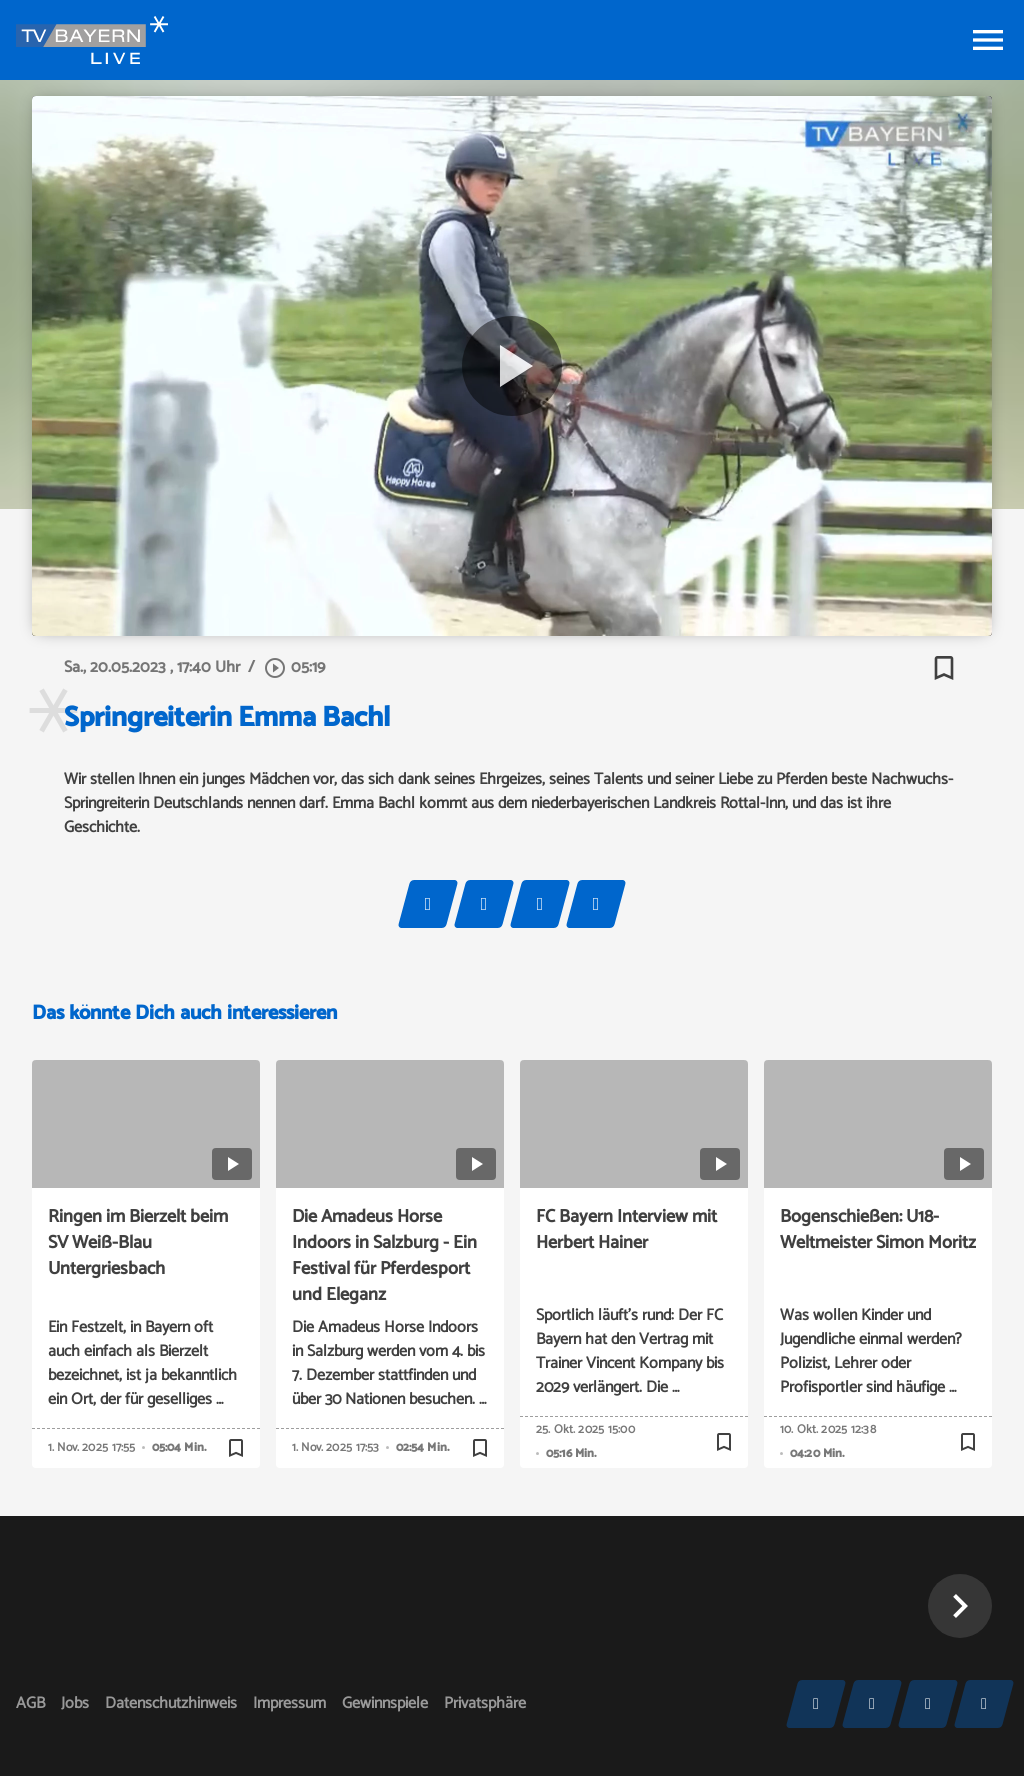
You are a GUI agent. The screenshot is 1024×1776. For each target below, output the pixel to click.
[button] (960, 1606)
